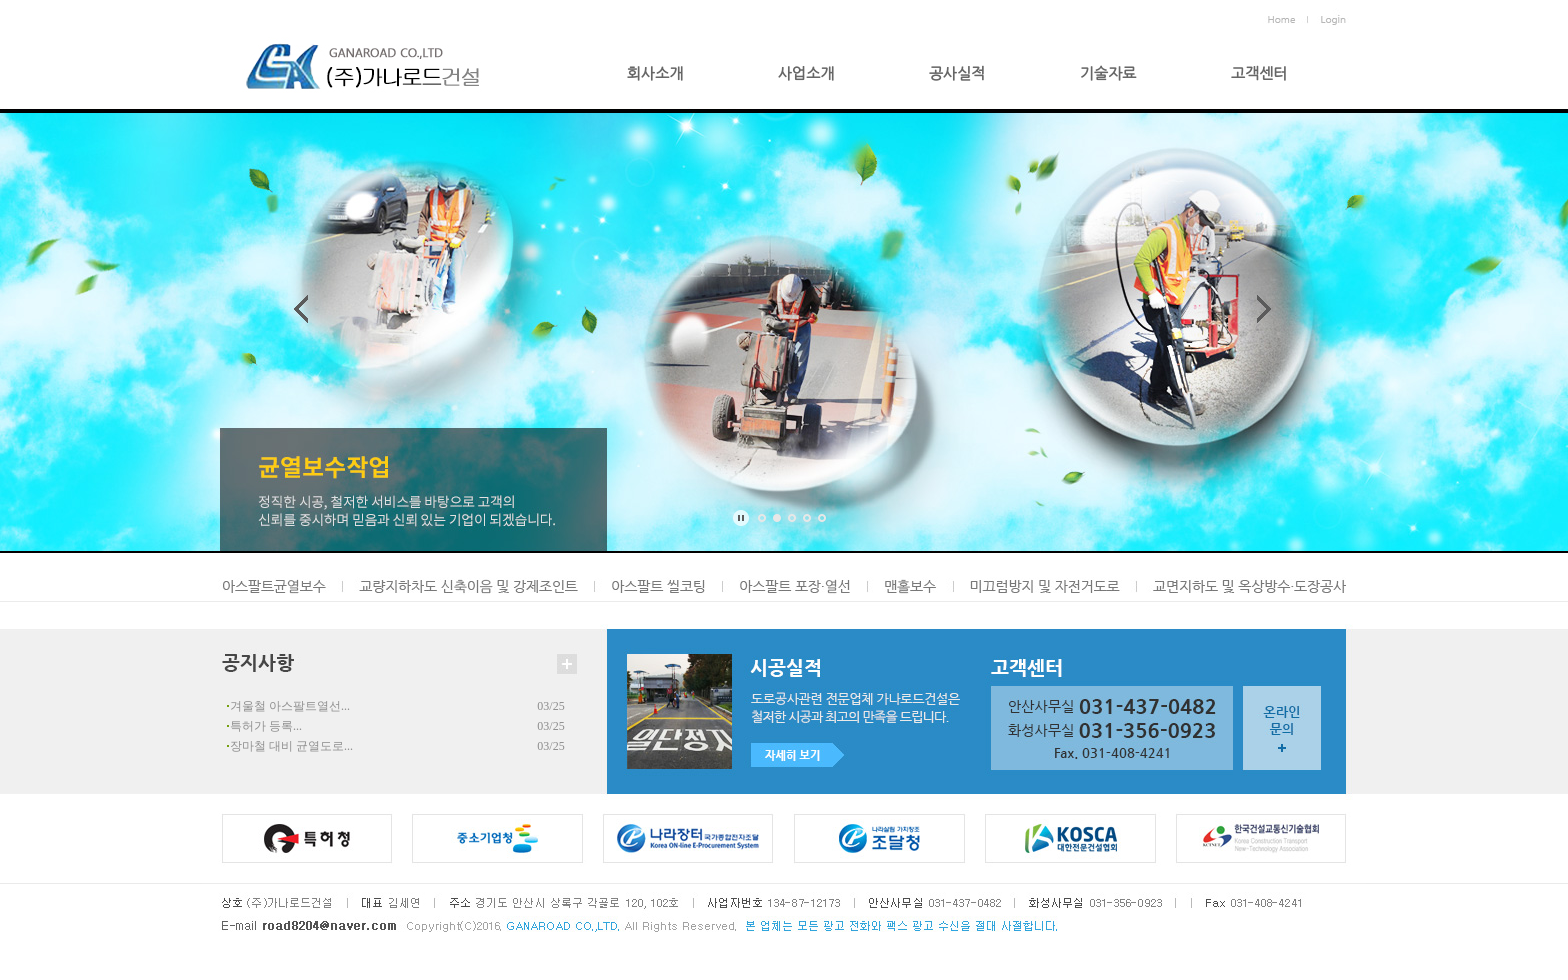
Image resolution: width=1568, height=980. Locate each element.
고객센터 (1259, 74)
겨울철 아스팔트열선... (290, 706)
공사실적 (957, 74)
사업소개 (806, 74)
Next (1260, 309)
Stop (740, 518)
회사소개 (655, 74)
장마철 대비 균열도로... (291, 746)
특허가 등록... (266, 726)
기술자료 (1108, 74)
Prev (305, 309)
